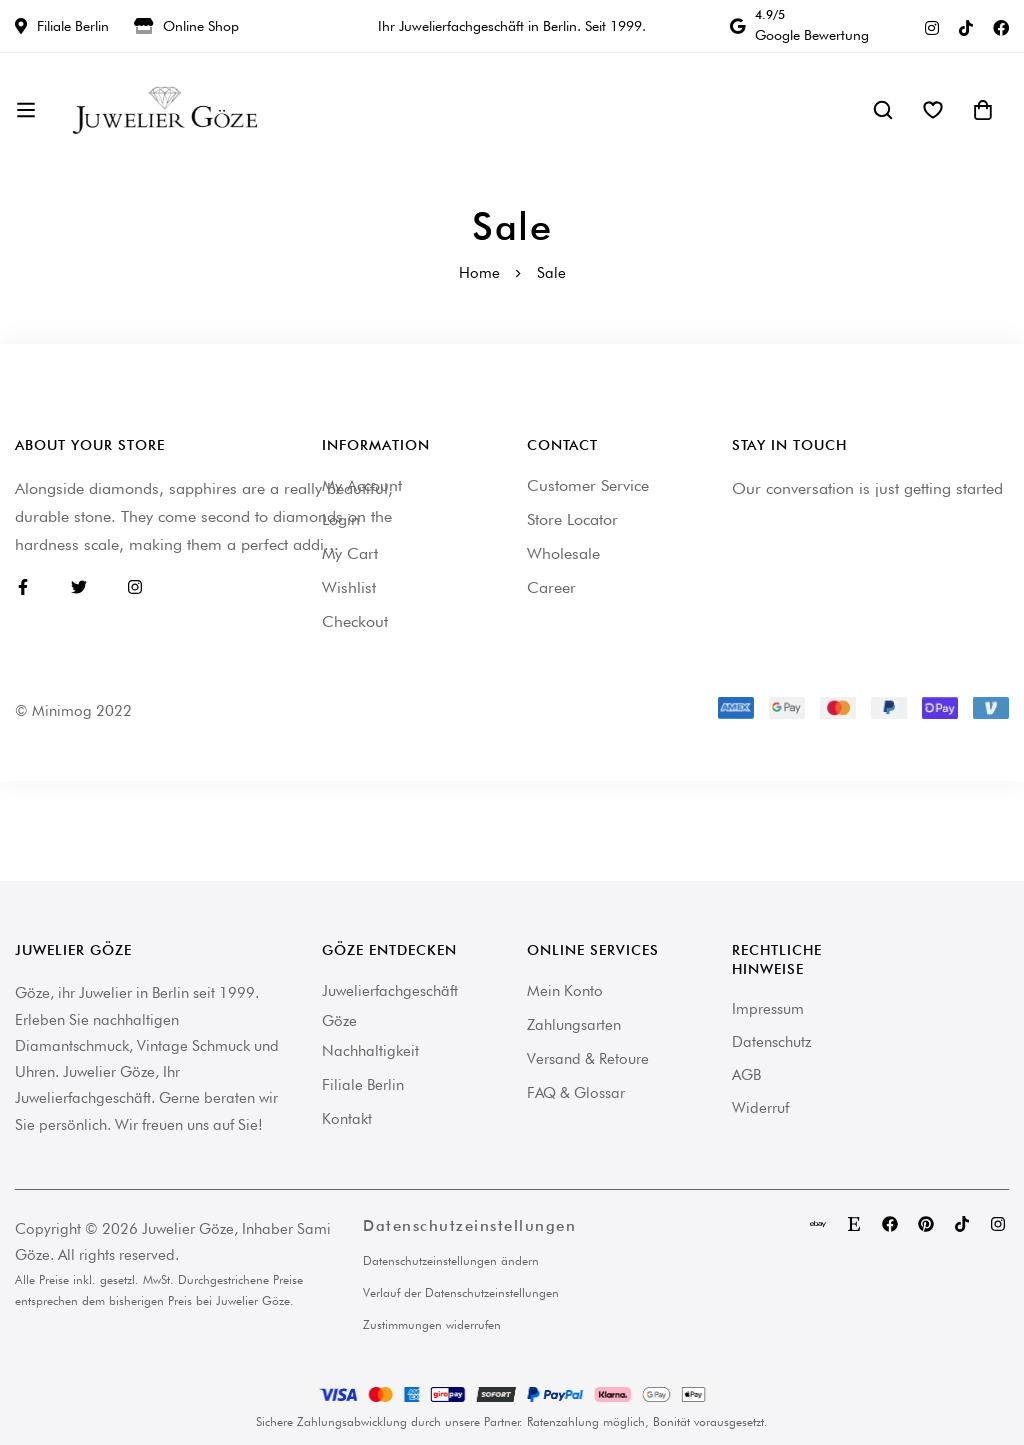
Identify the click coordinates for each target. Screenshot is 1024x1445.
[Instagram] (932, 26)
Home (479, 273)
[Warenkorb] (983, 110)
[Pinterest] (926, 1224)
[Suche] (883, 110)
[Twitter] (79, 587)
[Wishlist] (933, 110)
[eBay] (818, 1224)
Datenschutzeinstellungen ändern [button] (451, 1260)
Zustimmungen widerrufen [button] (432, 1324)
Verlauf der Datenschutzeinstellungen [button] (461, 1292)
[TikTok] (966, 26)
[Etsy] (854, 1224)
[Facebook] (1001, 26)
